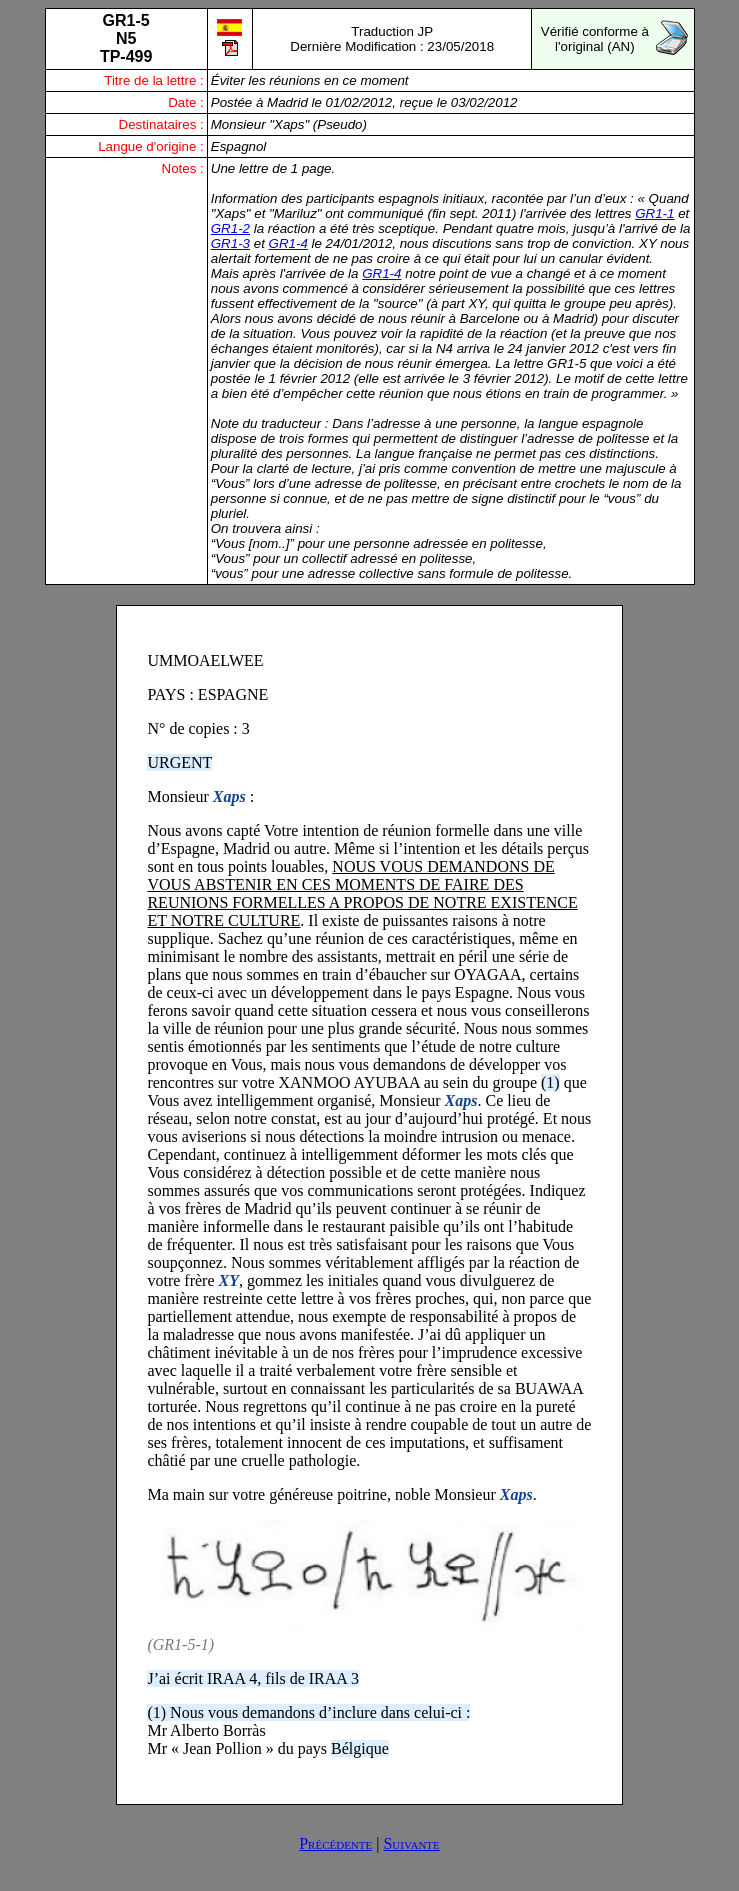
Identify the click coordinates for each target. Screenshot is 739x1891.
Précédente (335, 1843)
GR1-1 (654, 213)
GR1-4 (288, 243)
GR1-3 (230, 243)
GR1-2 (230, 228)
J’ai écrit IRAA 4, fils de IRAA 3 (253, 1678)
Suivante (411, 1843)
